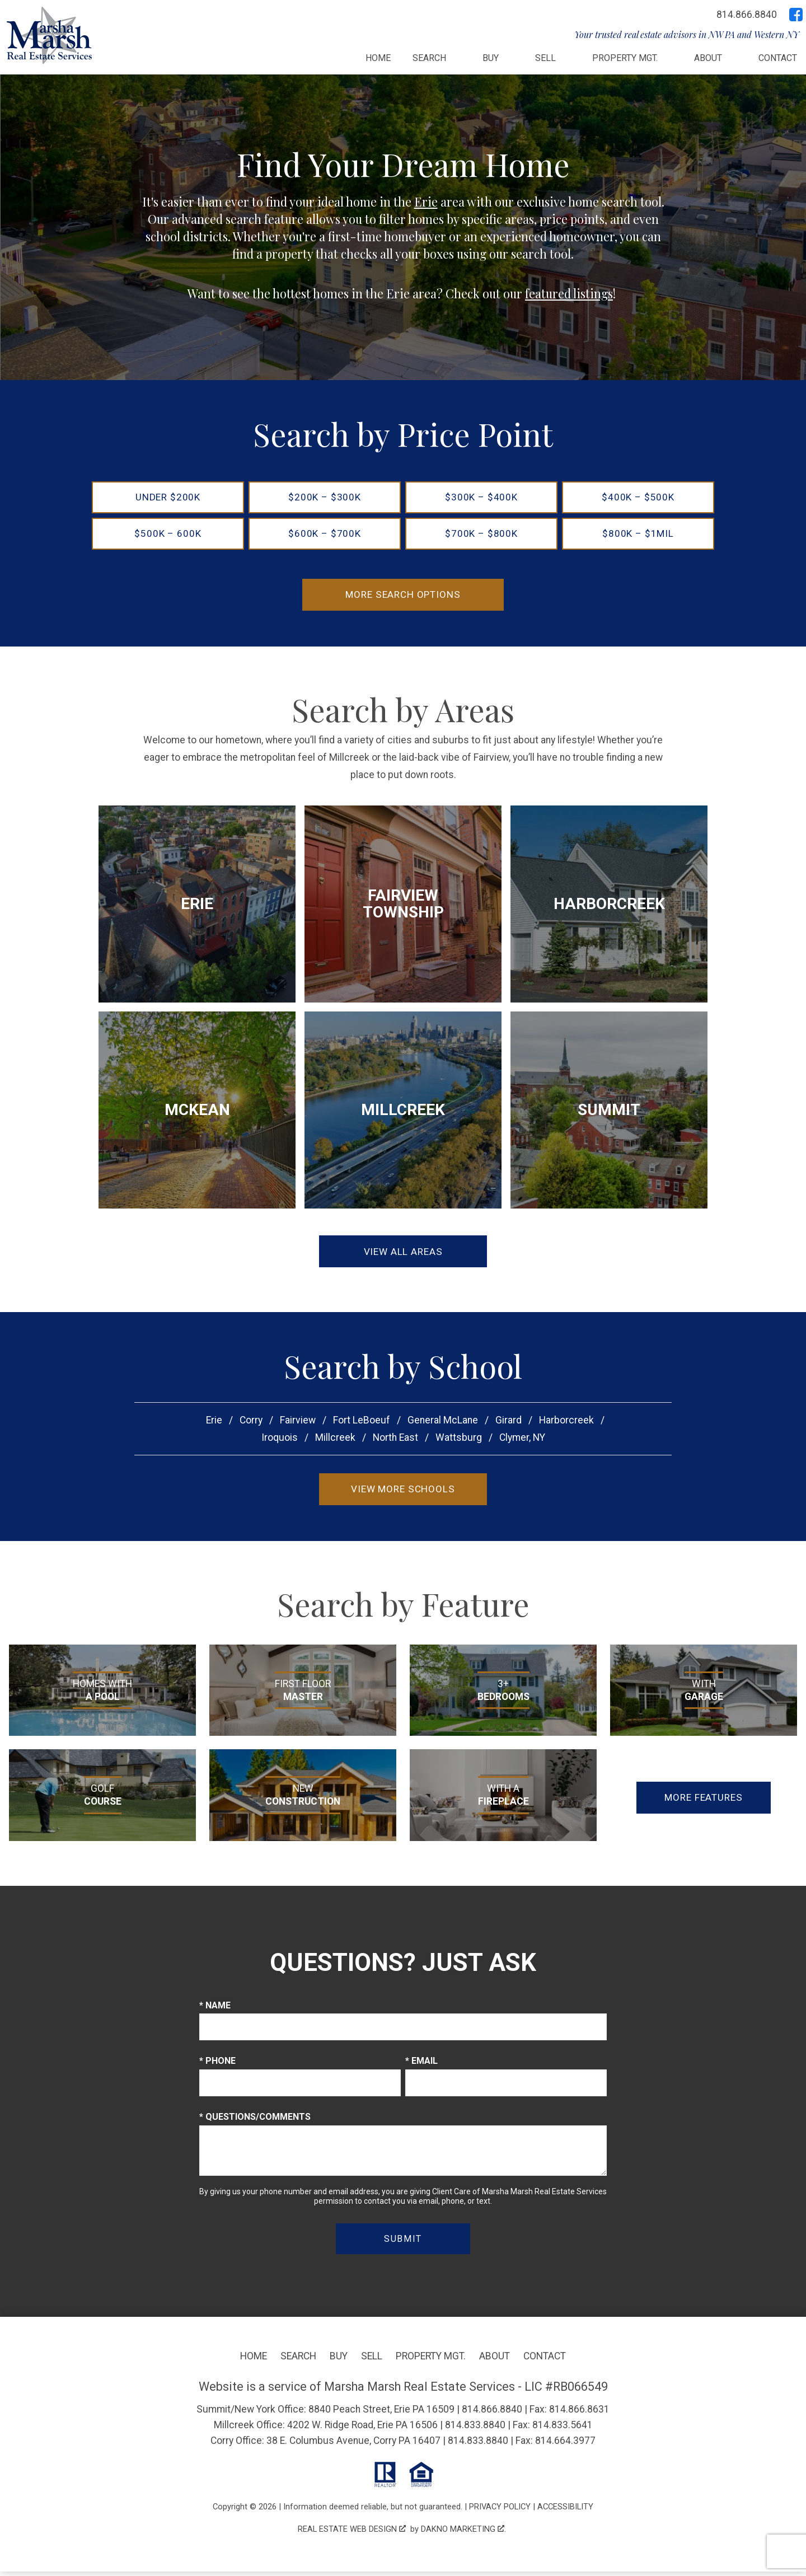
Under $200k (168, 497)
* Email (421, 2065)
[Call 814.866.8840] (746, 14)
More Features (703, 1801)
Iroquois (279, 1440)
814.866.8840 (492, 2413)
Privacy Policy (500, 2511)
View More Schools (403, 1492)
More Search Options (403, 596)
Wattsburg (458, 1440)
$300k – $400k (481, 497)
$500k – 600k (168, 534)
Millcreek (335, 1440)
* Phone (217, 2065)
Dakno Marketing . (463, 2533)
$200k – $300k (324, 497)
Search (298, 2360)
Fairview (298, 1423)
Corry (251, 1423)
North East (395, 1440)
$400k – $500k (638, 497)
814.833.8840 (475, 2429)
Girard (508, 1423)
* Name (215, 2009)
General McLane (442, 1423)
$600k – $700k (324, 534)
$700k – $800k (481, 534)
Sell (371, 2360)
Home (378, 58)
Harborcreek (566, 1423)
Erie (426, 201)
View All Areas (403, 1254)
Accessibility (565, 2511)
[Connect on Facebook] (796, 14)
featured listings (569, 293)
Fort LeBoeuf (361, 1423)
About (494, 2360)
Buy (339, 2360)
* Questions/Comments (255, 2121)
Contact (777, 58)
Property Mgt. (431, 2360)
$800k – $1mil (637, 534)
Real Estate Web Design (352, 2533)
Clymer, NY (522, 1440)
